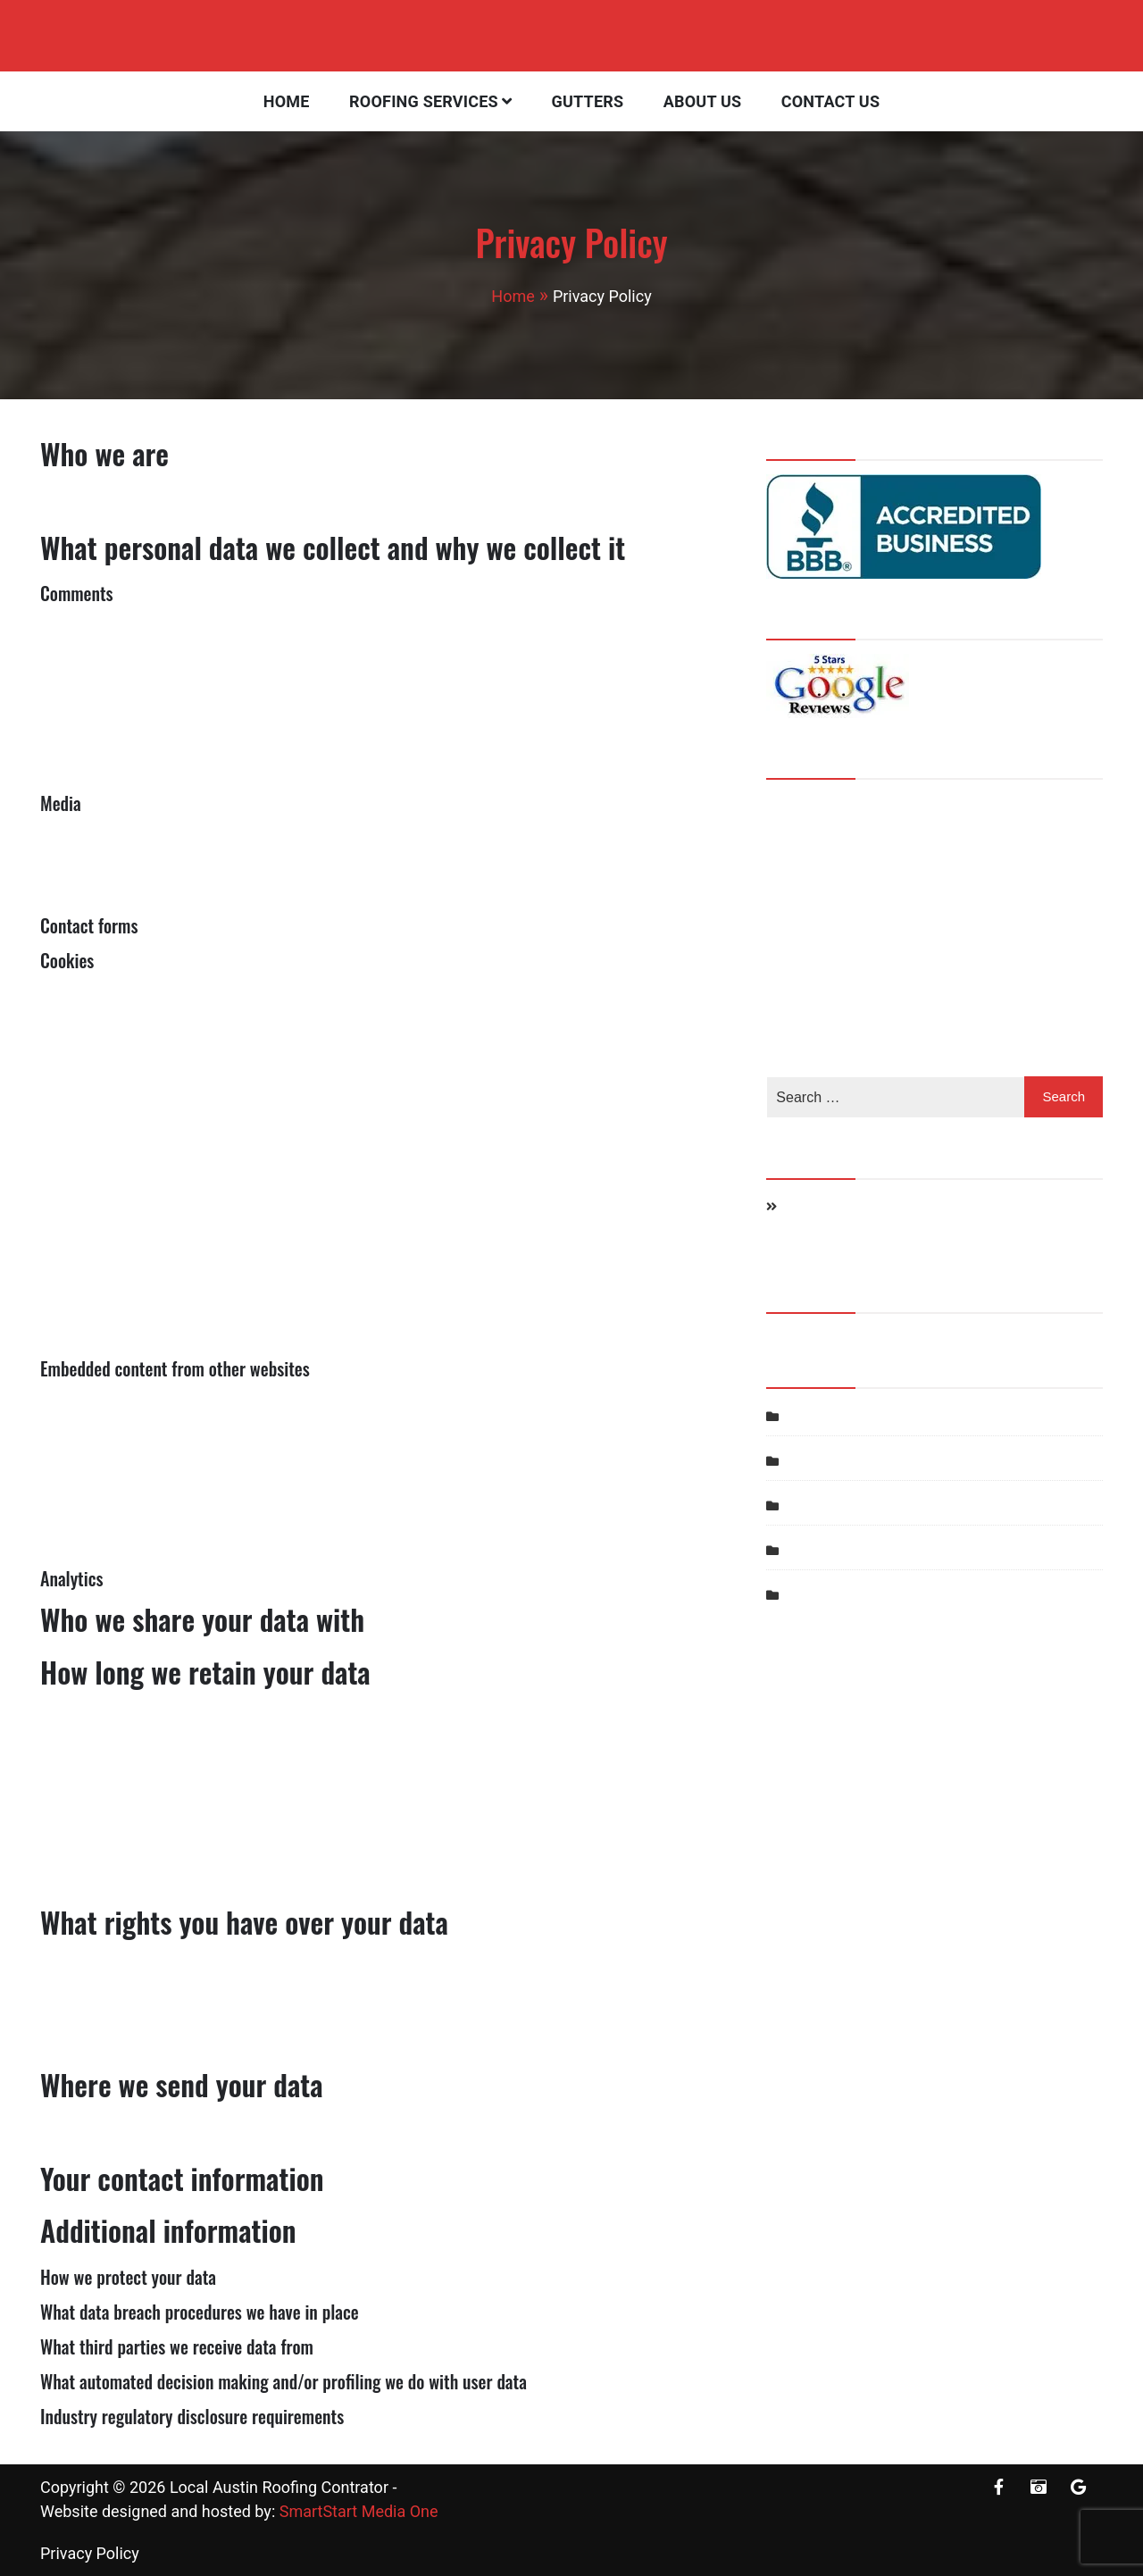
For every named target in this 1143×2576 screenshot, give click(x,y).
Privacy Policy (89, 2553)
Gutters (588, 101)
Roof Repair (823, 1505)
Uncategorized (832, 1594)
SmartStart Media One (358, 2511)
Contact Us (830, 101)
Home (286, 101)
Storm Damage (833, 1550)
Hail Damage (826, 1416)
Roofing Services (423, 101)
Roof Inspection (836, 1460)
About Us (702, 101)
